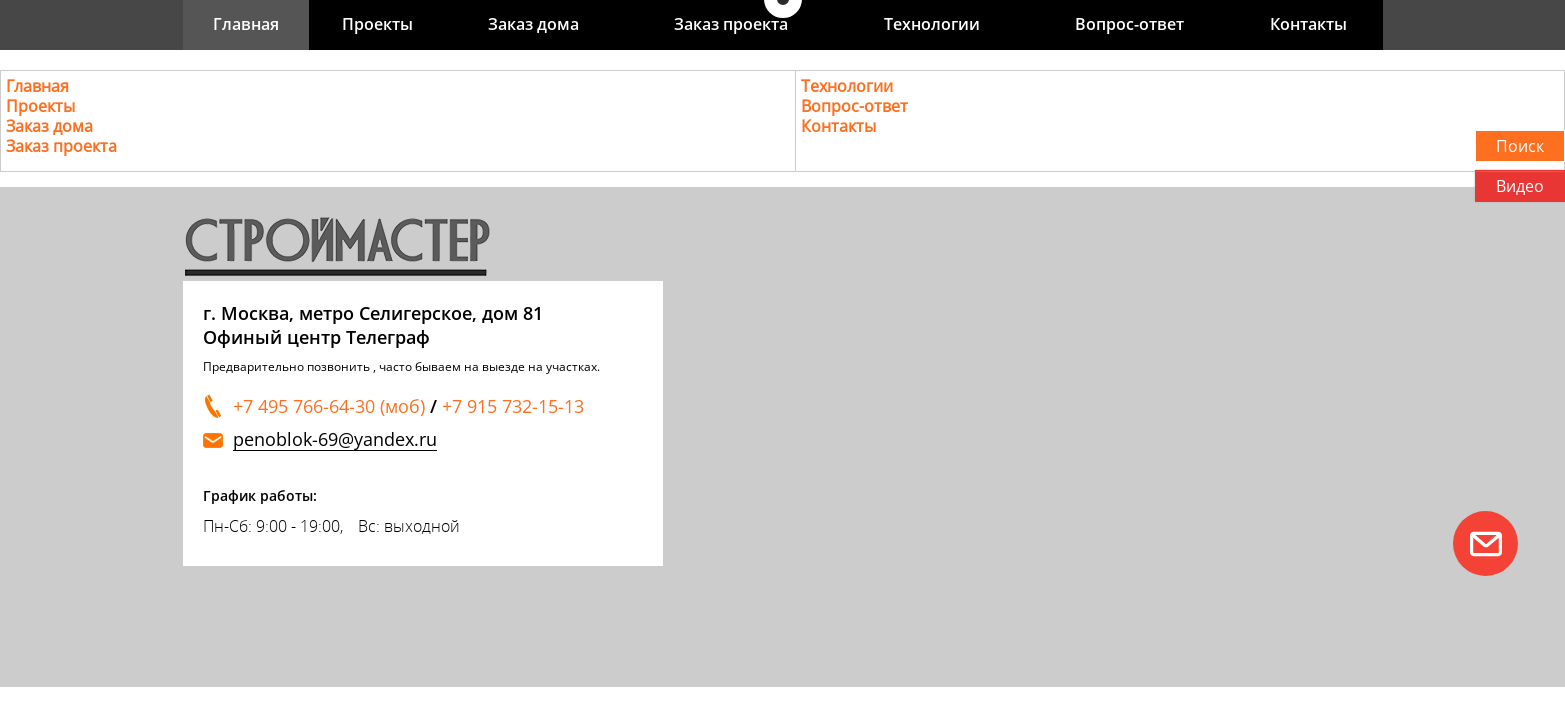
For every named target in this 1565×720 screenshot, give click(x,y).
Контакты (1308, 24)
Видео (1520, 186)
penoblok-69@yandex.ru (335, 439)
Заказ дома (533, 24)
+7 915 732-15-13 (513, 406)
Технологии (932, 24)
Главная (246, 24)
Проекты (377, 24)
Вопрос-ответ (1129, 24)
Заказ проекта (731, 24)
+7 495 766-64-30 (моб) (329, 406)
